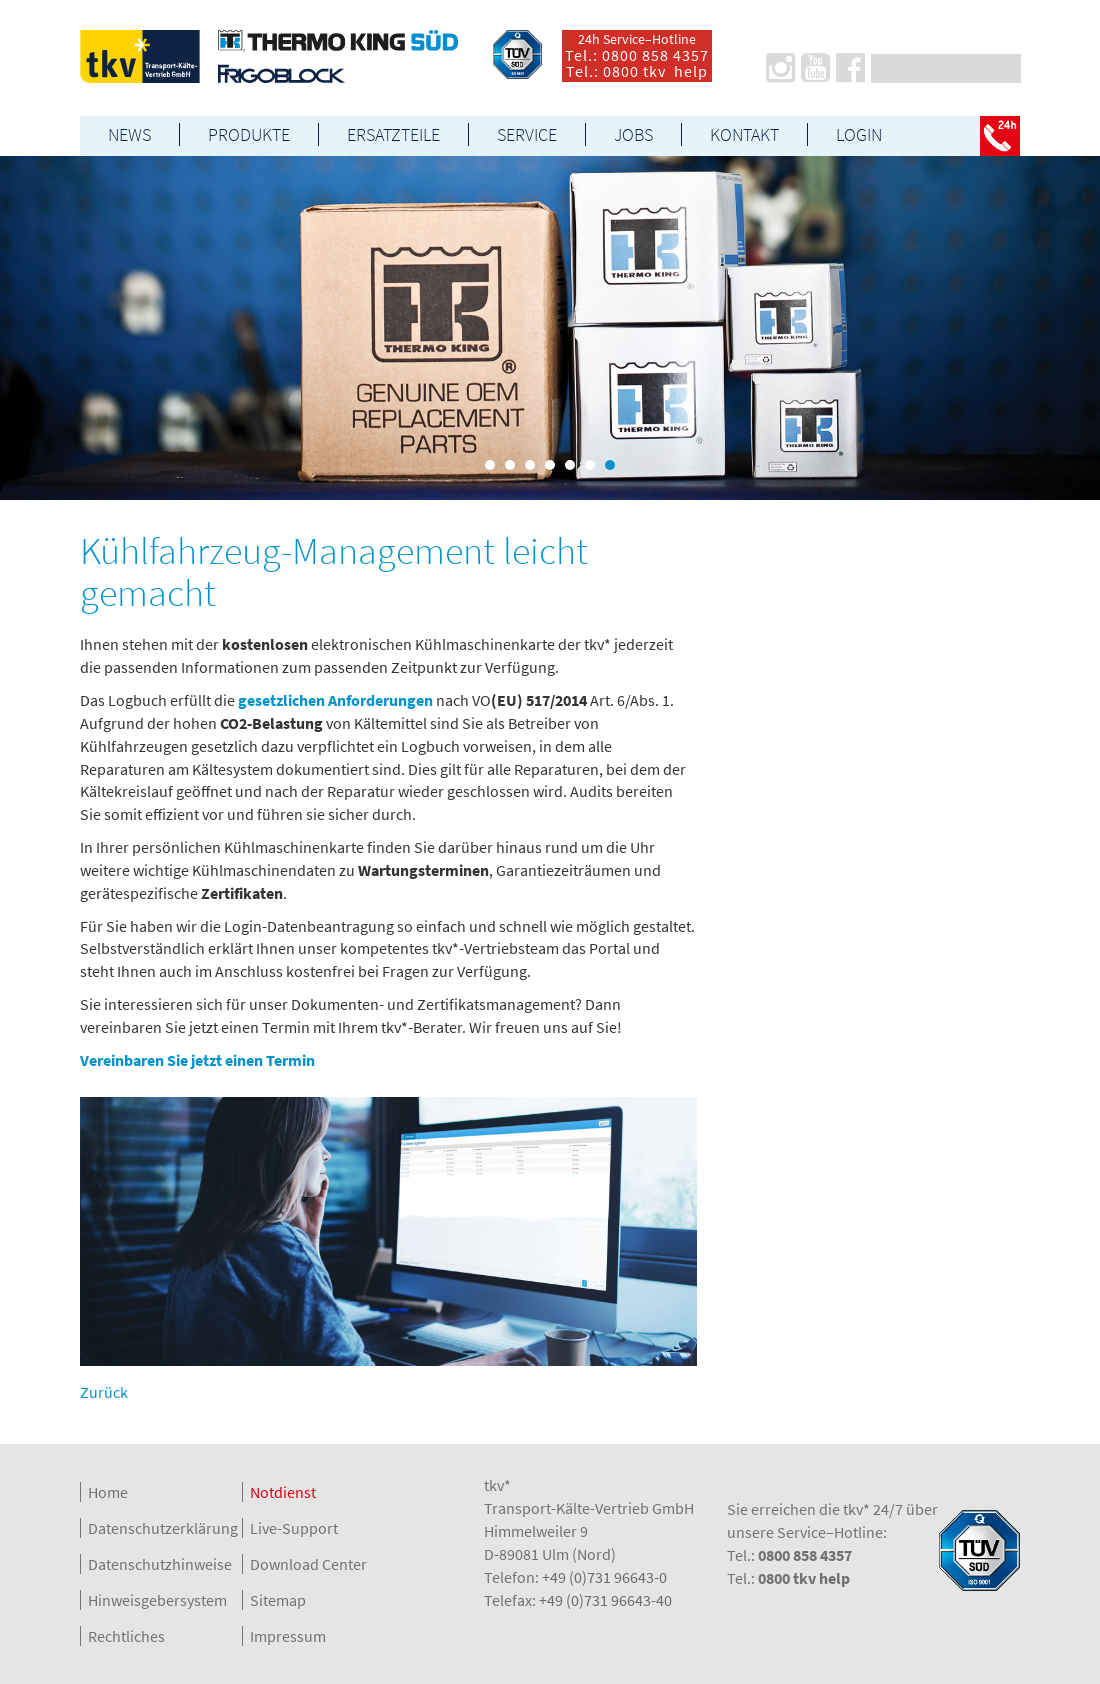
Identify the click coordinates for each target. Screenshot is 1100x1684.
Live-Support (294, 1528)
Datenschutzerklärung (163, 1528)
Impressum (288, 1636)
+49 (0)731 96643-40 (605, 1600)
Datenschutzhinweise (160, 1564)
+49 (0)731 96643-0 (604, 1577)
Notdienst (283, 1492)
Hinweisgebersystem (157, 1600)
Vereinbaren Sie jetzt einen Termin (197, 1060)
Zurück (104, 1392)
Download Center (308, 1564)
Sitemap (278, 1600)
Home (108, 1492)
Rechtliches (126, 1636)
